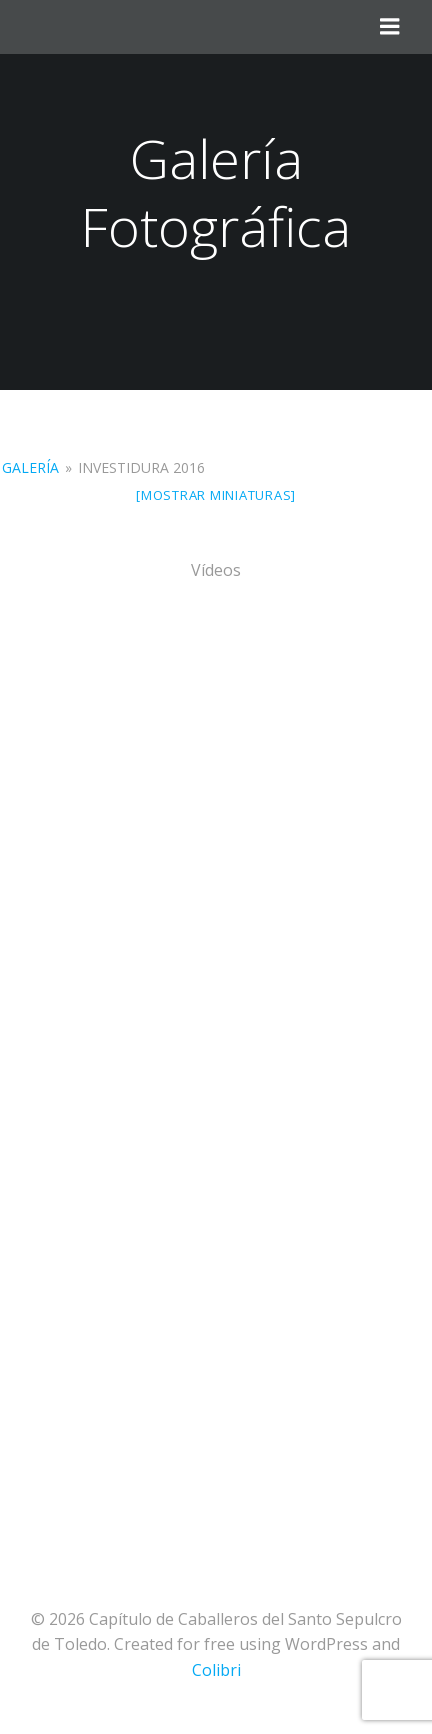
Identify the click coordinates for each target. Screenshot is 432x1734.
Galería (30, 467)
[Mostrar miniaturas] (216, 495)
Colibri (216, 1670)
